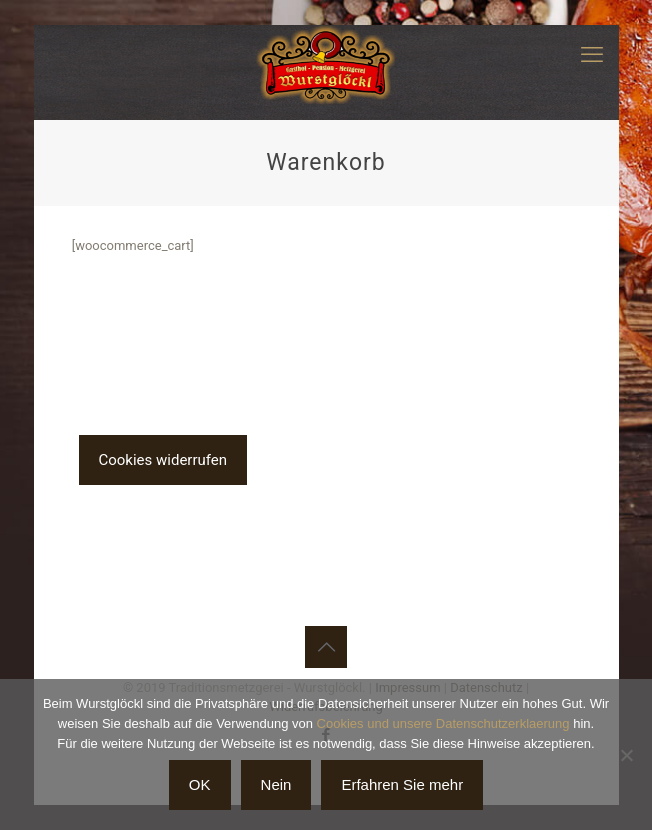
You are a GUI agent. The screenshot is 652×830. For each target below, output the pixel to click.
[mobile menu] (592, 55)
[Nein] (627, 755)
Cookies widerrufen (163, 460)
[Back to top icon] (326, 647)
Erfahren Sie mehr (402, 784)
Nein (276, 784)
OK (200, 784)
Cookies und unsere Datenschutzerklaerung (443, 723)
